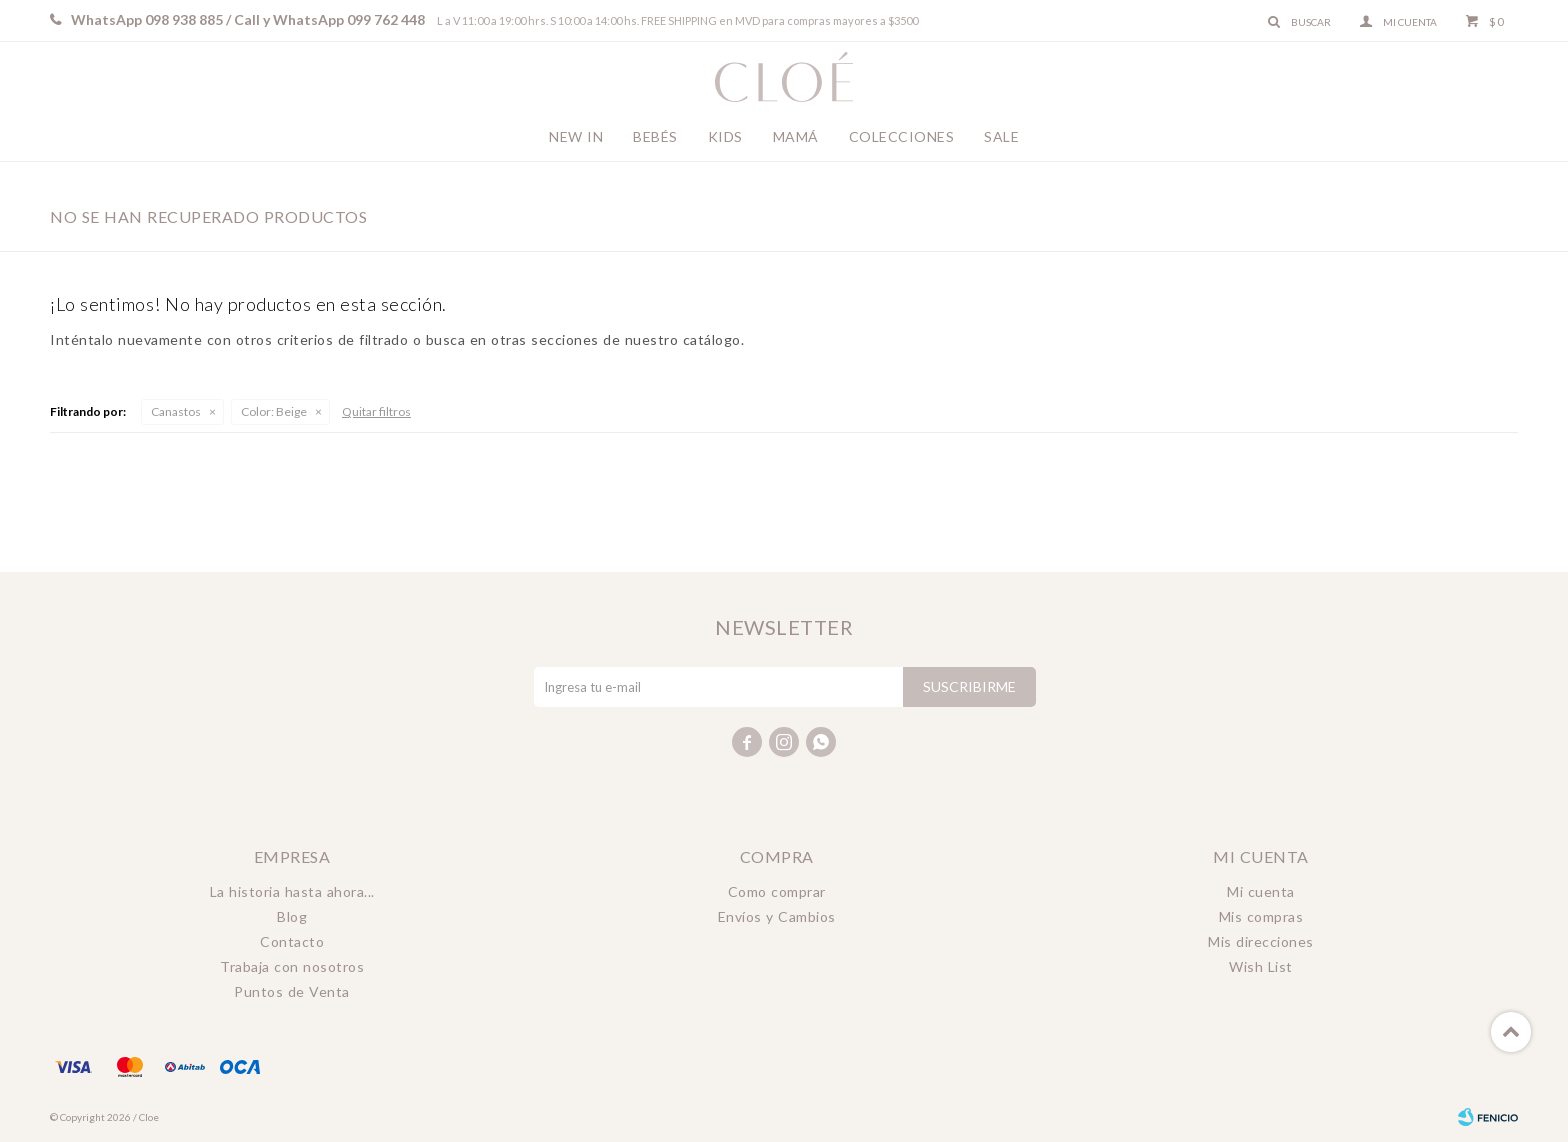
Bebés (655, 136)
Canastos (176, 411)
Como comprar (777, 891)
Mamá (796, 136)
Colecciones (902, 136)
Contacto (292, 941)
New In (576, 136)
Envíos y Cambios (777, 916)
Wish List (1261, 966)
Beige (274, 411)
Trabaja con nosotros (292, 966)
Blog (292, 916)
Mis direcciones (1261, 941)
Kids (725, 136)
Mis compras (1261, 916)
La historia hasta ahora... (292, 891)
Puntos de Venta (292, 991)
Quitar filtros (376, 411)
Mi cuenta (1261, 891)
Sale (1001, 136)
